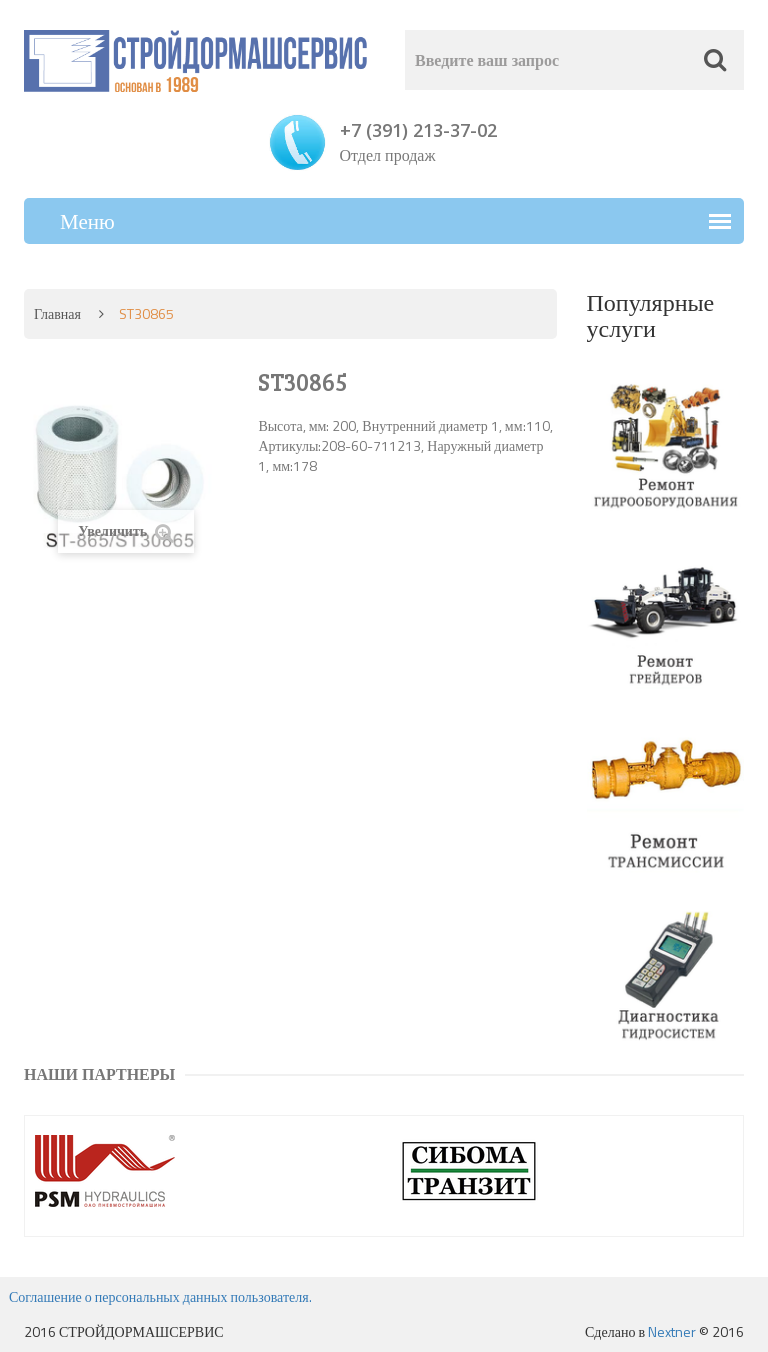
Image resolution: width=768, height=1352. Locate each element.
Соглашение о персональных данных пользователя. (160, 1296)
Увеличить (126, 531)
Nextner (672, 1331)
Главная (57, 313)
